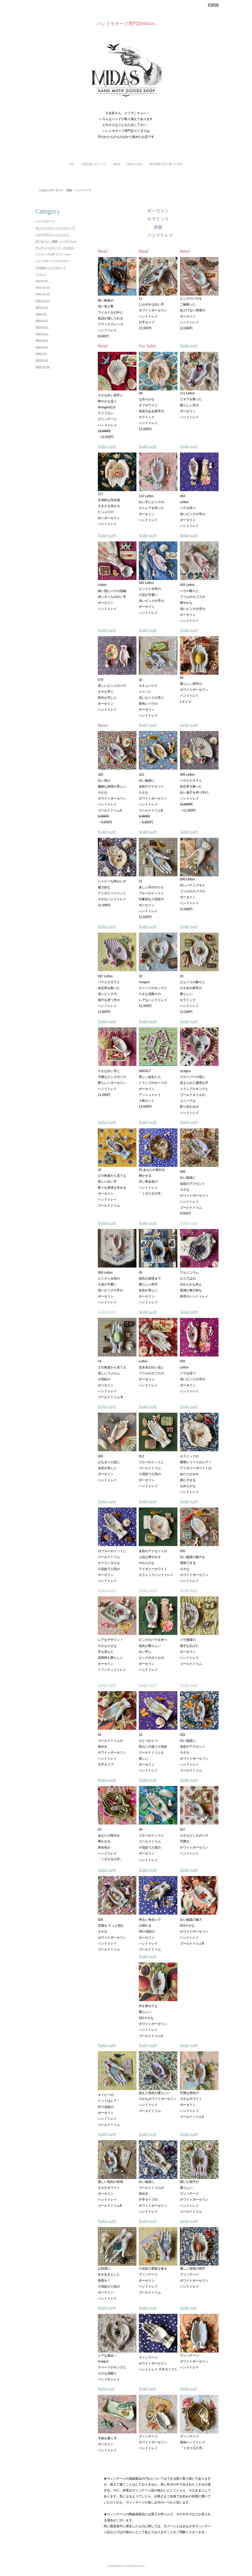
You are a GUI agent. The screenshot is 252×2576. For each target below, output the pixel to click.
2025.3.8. (41, 353)
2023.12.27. (42, 300)
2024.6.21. (41, 327)
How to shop (135, 164)
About (116, 164)
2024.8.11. (41, 334)
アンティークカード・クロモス (54, 248)
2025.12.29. (42, 367)
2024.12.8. (41, 347)
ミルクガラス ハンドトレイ (52, 234)
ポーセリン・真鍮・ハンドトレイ (56, 241)
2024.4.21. (41, 320)
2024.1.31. (41, 307)
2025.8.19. (41, 360)
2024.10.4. (41, 340)
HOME (43, 190)
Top (71, 164)
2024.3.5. (41, 314)
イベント (40, 274)
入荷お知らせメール (93, 164)
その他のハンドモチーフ (50, 267)
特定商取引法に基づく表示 (166, 164)
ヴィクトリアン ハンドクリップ (55, 228)
